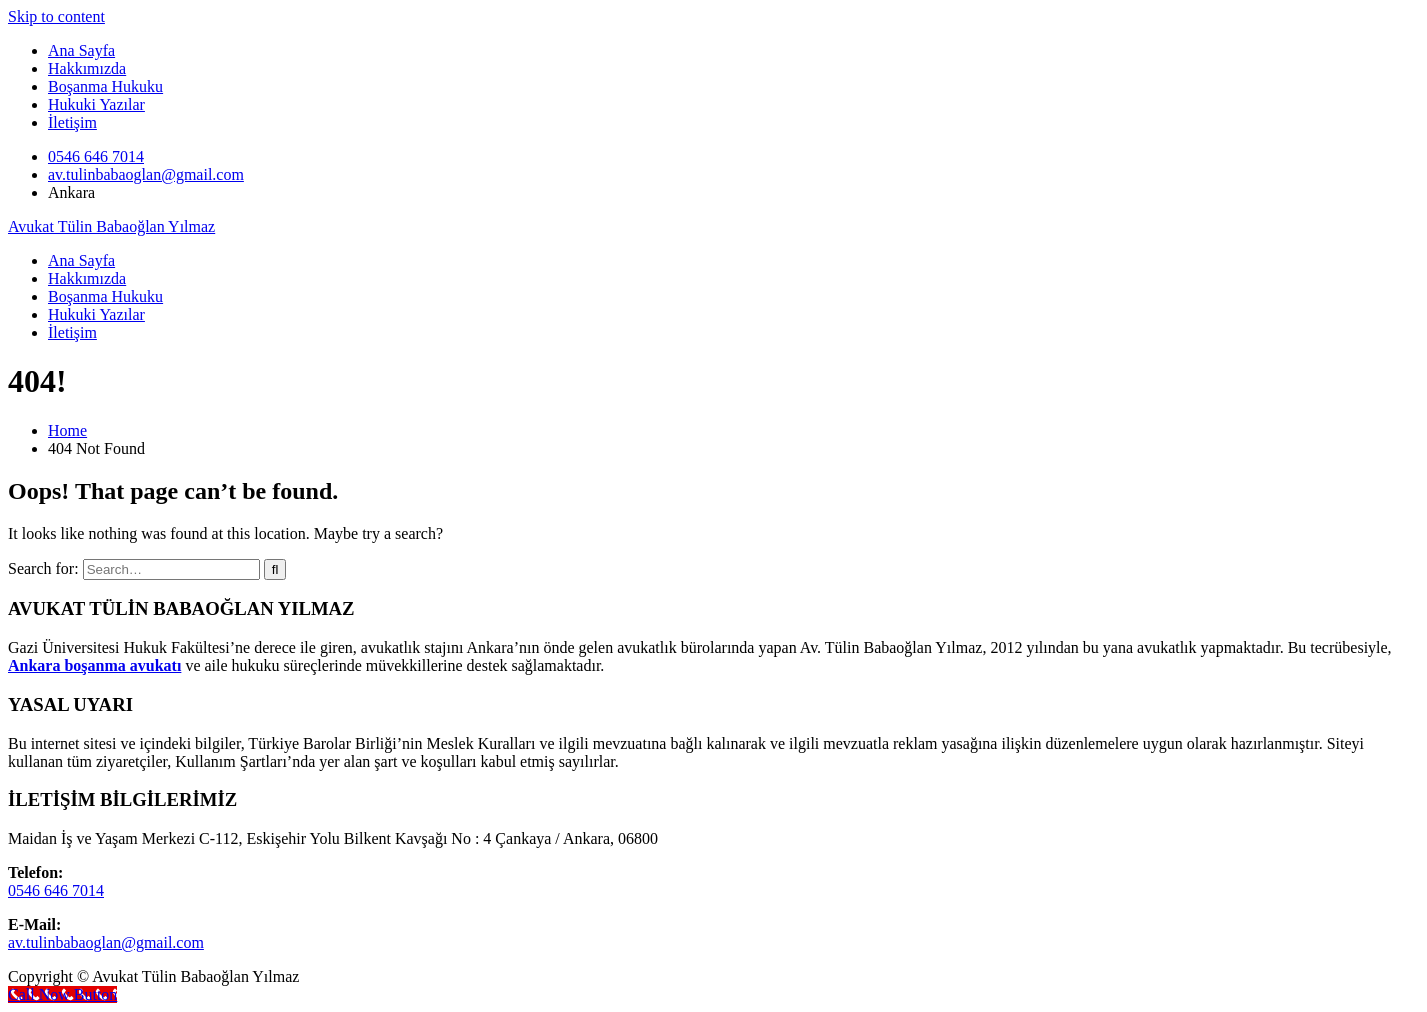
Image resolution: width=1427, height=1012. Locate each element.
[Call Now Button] (62, 994)
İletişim (72, 122)
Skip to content (56, 16)
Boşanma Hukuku (105, 86)
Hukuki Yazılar (96, 104)
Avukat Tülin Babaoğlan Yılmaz (111, 226)
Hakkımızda (87, 68)
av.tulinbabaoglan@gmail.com (146, 174)
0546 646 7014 (96, 156)
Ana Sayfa (81, 50)
